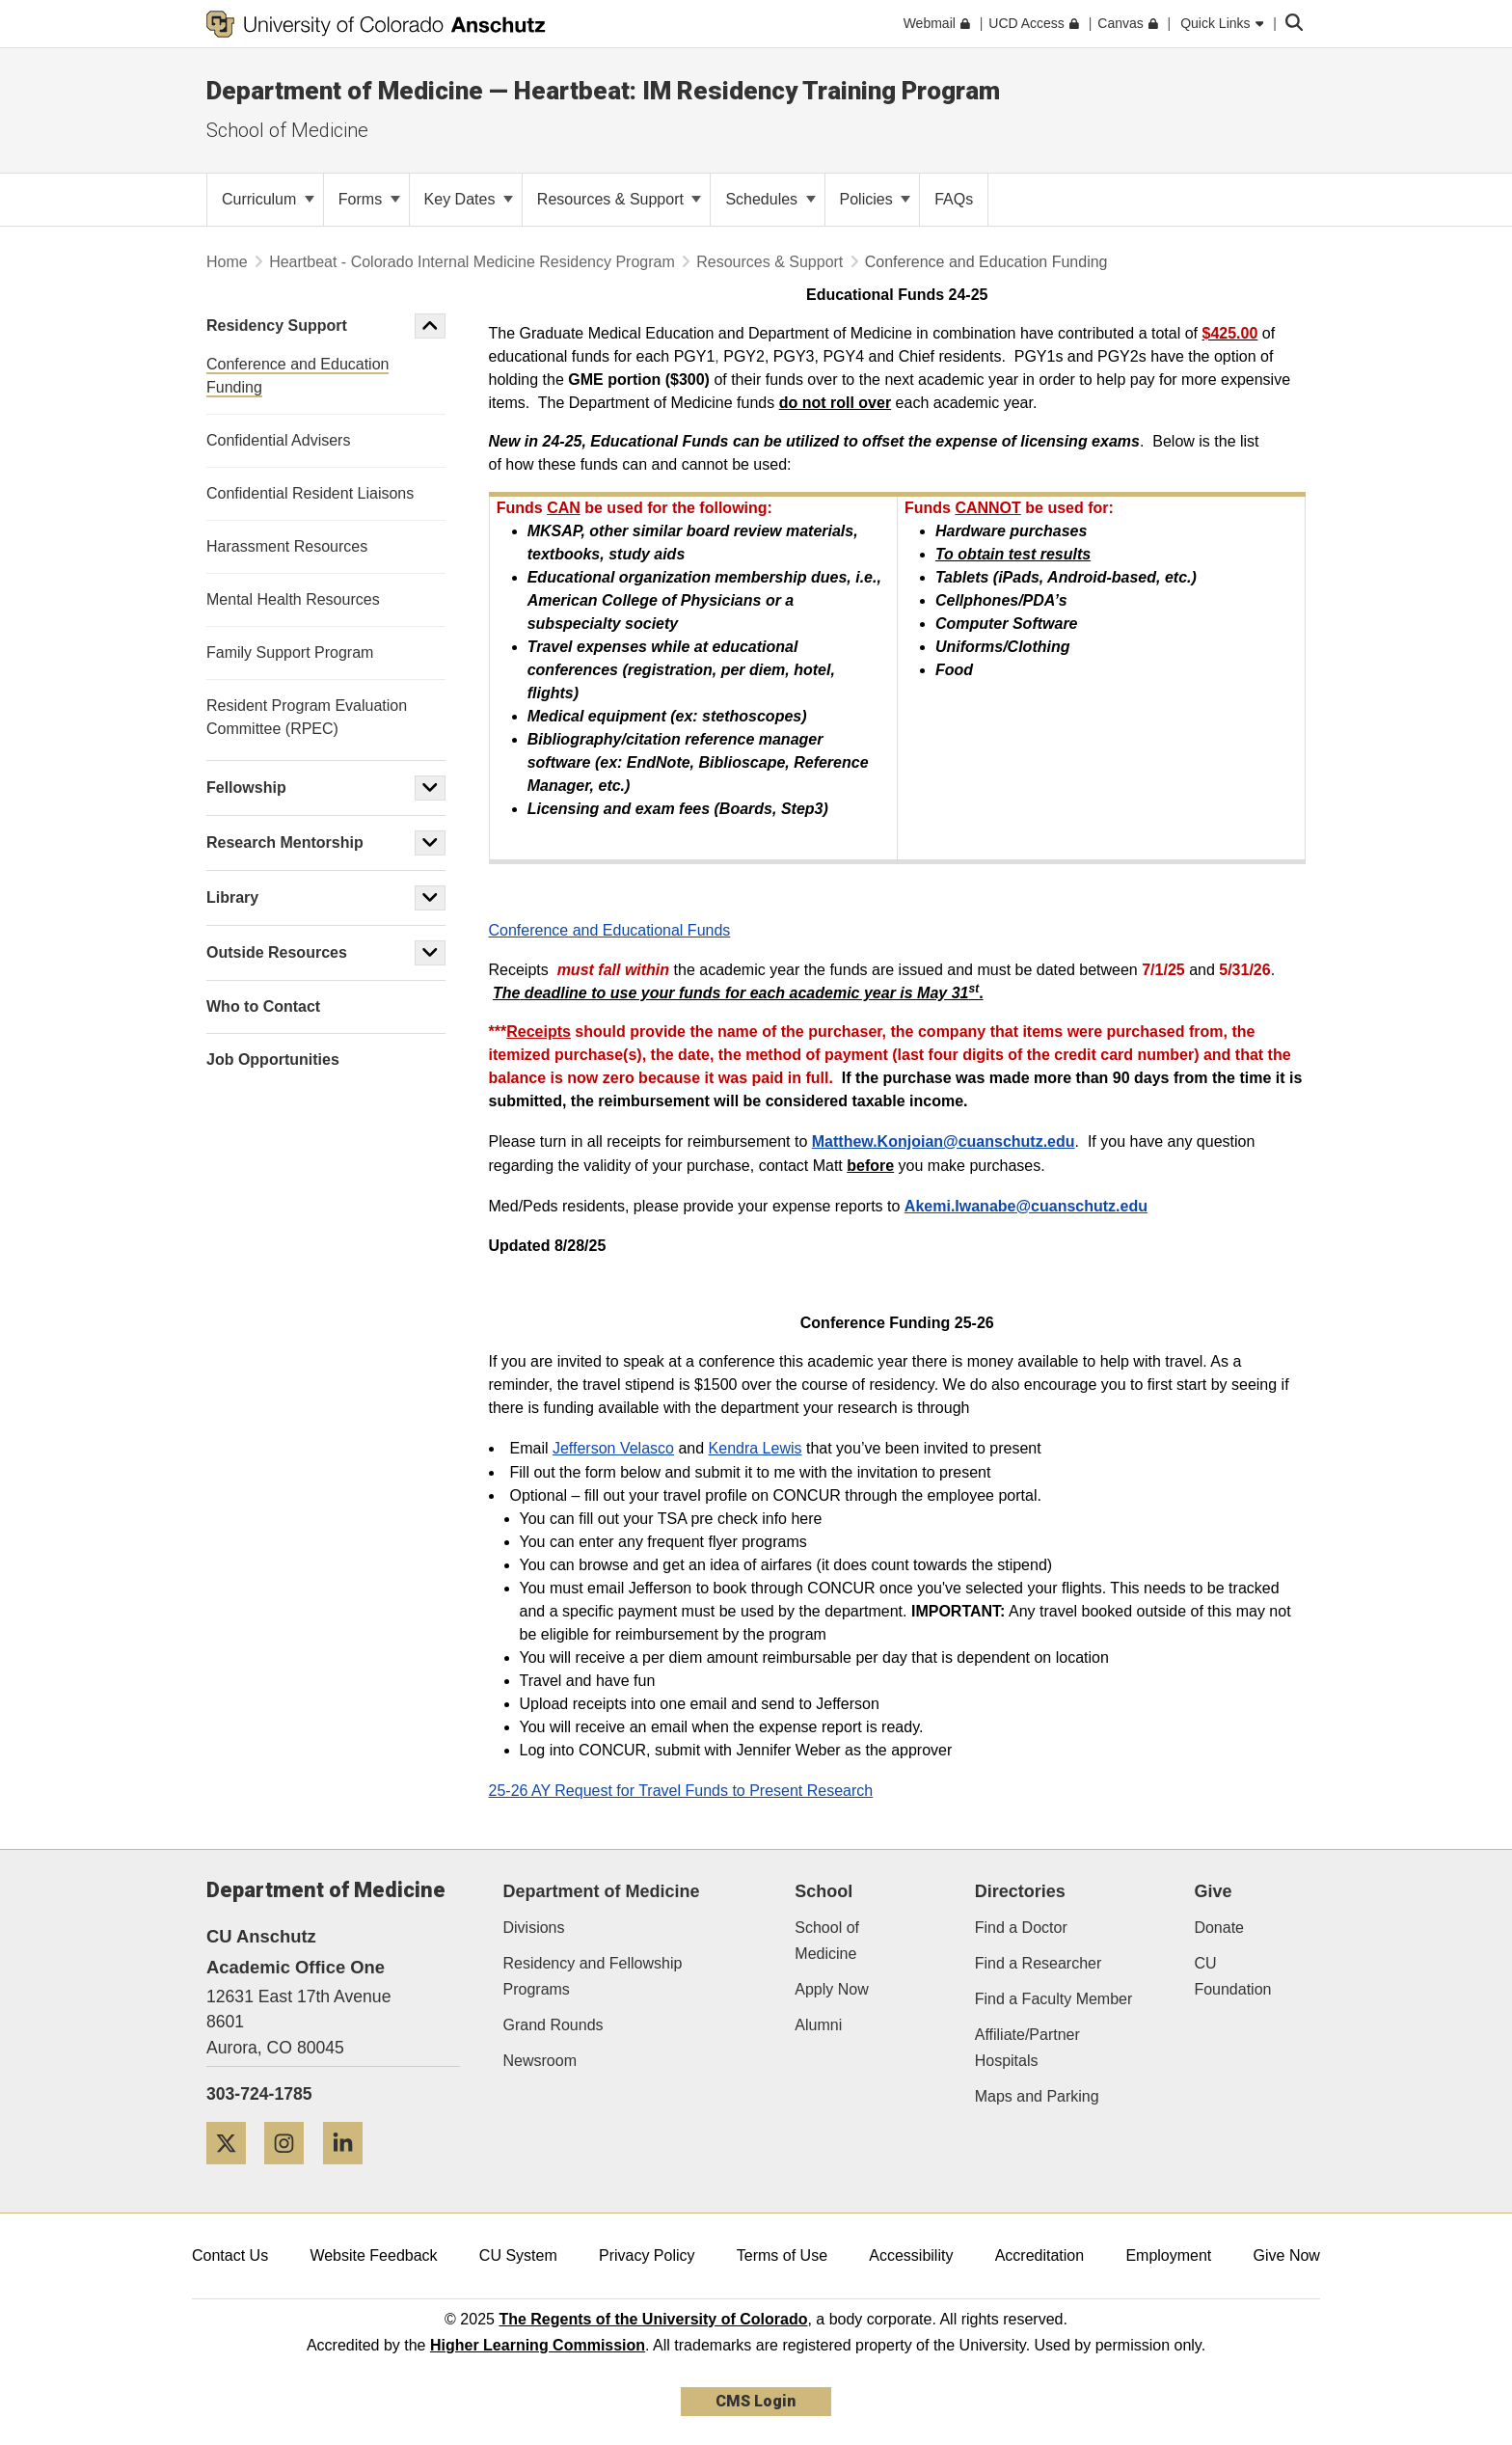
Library (232, 897)
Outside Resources (276, 952)
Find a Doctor (1021, 1927)
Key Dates (468, 199)
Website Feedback (373, 2255)
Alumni (818, 2025)
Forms (369, 199)
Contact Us (230, 2255)
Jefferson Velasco (613, 1448)
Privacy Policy (647, 2255)
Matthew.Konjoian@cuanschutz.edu (943, 1141)
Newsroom (540, 2060)
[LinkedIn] (350, 2171)
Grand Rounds (553, 2025)
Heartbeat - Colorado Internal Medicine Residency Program (474, 262)
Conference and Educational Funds (610, 930)
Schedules (770, 199)
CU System (518, 2255)
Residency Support (276, 325)
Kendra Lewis (755, 1448)
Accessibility (911, 2255)
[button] (430, 326)
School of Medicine (287, 130)
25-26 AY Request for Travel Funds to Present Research (681, 1790)
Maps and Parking (1037, 2096)
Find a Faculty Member (1054, 1999)
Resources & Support (619, 199)
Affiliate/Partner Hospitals (1027, 2047)
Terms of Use (782, 2255)
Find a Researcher (1038, 1963)
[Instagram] (291, 2171)
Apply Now (831, 1989)
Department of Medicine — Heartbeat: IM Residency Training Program (603, 90)
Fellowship (246, 787)
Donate (1219, 1927)
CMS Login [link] (756, 2401)
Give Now (1287, 2255)
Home (227, 262)
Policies (875, 199)
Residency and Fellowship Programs (593, 1976)
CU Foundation (1232, 1976)
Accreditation (1040, 2255)
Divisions (534, 1927)
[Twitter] (233, 2171)
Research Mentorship (285, 842)
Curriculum (268, 199)
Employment (1168, 2255)
